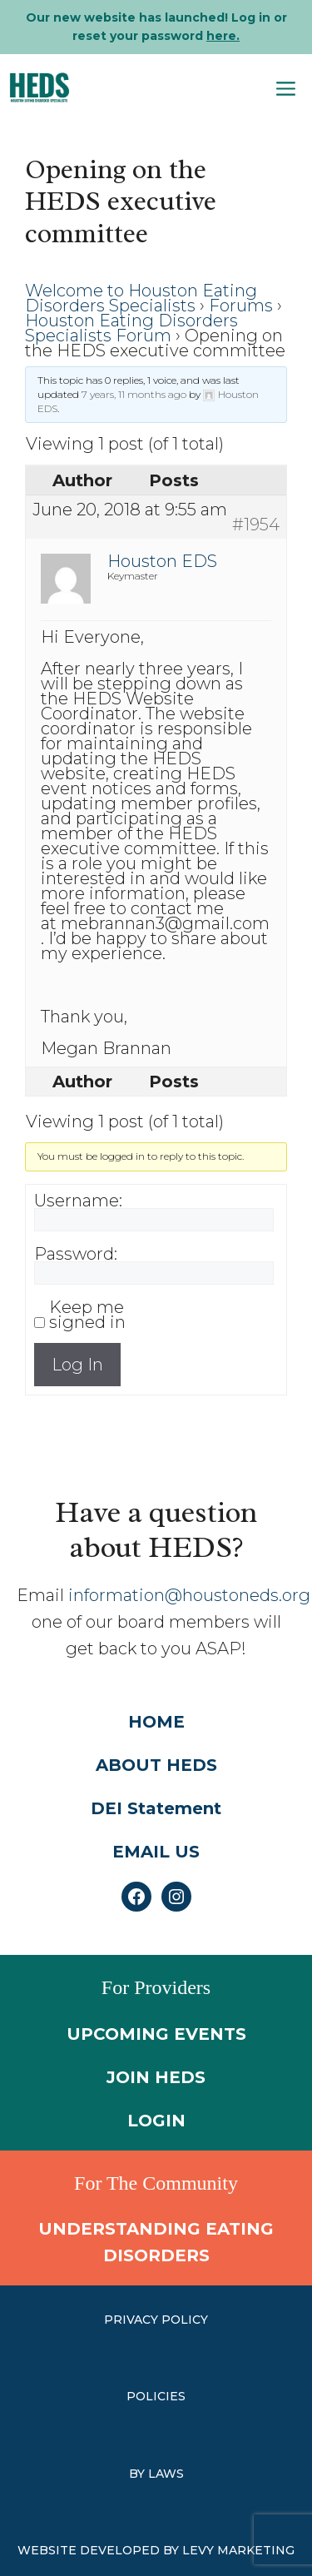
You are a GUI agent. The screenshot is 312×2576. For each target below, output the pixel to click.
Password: (75, 1253)
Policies (156, 2396)
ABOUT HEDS (156, 1765)
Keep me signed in (87, 1315)
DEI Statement (156, 1808)
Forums (241, 306)
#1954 (256, 524)
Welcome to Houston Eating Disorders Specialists (141, 298)
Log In (77, 1365)
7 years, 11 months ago (134, 394)
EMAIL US (156, 1852)
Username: (78, 1200)
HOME (156, 1722)
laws (166, 2473)
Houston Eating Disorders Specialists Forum (131, 328)
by (138, 2473)
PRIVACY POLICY (156, 2319)
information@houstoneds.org (189, 1595)
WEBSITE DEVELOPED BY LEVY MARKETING (156, 2550)
